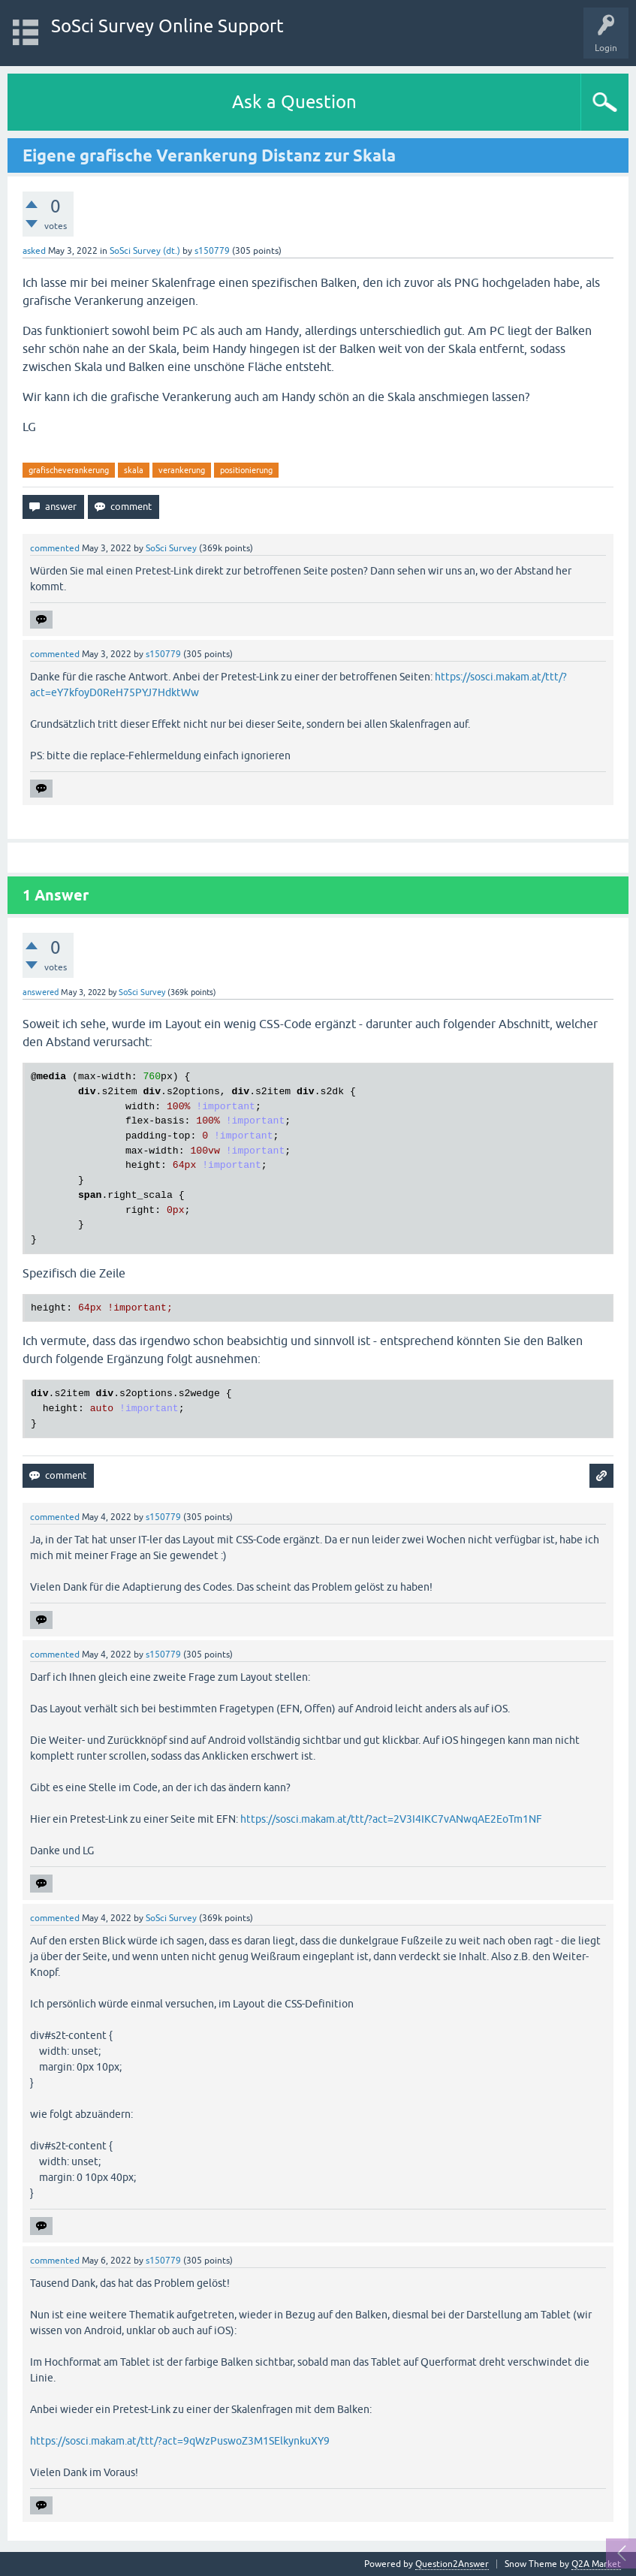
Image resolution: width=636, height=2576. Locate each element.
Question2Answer (452, 2564)
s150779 (212, 251)
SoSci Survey (171, 548)
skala (133, 470)
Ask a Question (294, 102)
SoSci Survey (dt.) (145, 251)
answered (41, 992)
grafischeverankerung (69, 470)
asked (34, 251)
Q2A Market (596, 2564)
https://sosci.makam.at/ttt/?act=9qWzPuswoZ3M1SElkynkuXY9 (180, 2441)
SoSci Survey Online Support (167, 26)
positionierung (246, 470)
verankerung (181, 470)
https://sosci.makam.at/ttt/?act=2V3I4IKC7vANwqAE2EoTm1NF (391, 1819)
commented (55, 548)
